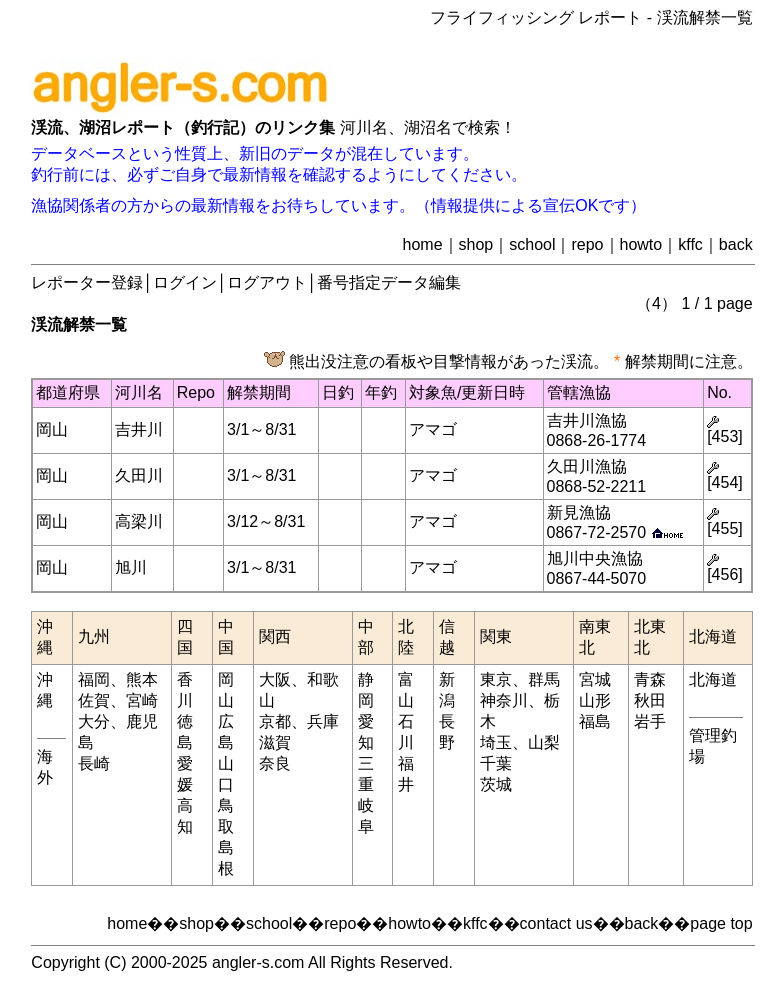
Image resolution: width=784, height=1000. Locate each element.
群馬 (544, 679)
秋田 (650, 700)
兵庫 (323, 721)
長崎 (94, 763)
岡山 (52, 429)
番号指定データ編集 (389, 282)
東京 (496, 679)
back (736, 244)
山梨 (544, 742)
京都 (275, 721)
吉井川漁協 (587, 420)
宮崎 (142, 700)
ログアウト (267, 282)
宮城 (595, 679)
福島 (595, 721)
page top (721, 923)
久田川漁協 (587, 466)
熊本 (142, 679)
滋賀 (275, 742)
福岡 (94, 679)
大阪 (275, 679)
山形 (595, 700)
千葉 (496, 763)
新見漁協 (579, 512)
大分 (94, 721)
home (423, 244)
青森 (650, 679)
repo (587, 244)
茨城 (496, 784)
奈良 (275, 763)
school (532, 244)
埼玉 (496, 742)
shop (476, 244)
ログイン (185, 282)
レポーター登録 (87, 282)
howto (641, 244)
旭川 (131, 567)
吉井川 (139, 429)
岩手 (650, 721)
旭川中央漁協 (595, 558)
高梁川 (139, 521)
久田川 (139, 475)
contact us (556, 923)
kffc (690, 244)
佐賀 (94, 700)
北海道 (713, 679)
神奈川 (504, 700)
